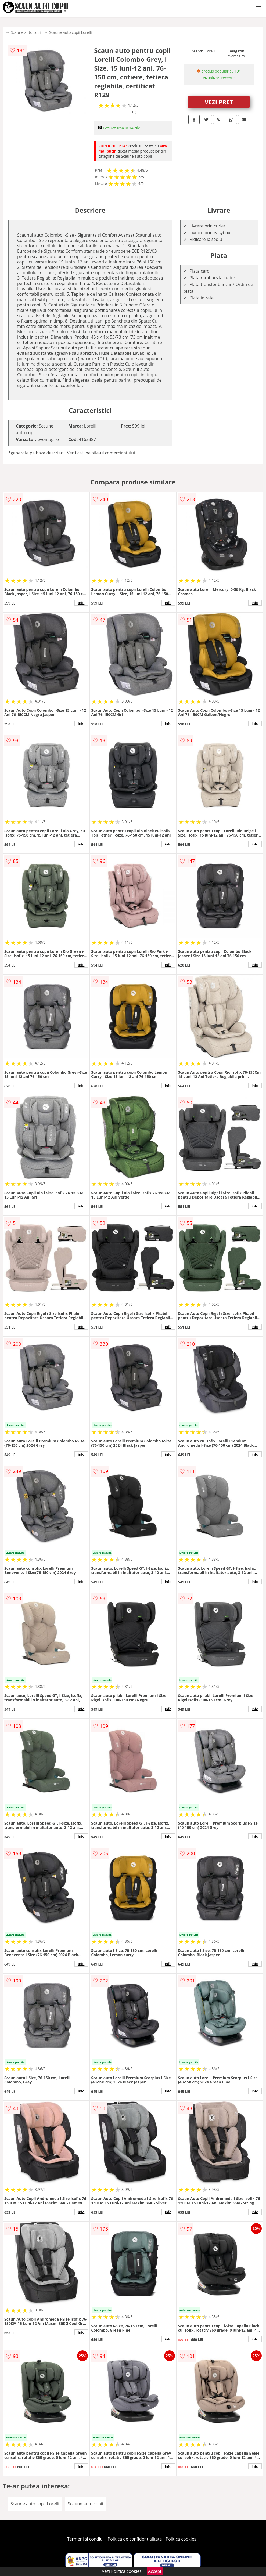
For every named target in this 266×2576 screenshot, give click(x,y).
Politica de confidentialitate (135, 2539)
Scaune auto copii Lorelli (70, 32)
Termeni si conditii (85, 2539)
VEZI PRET (218, 102)
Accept (154, 2571)
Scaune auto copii (26, 32)
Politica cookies (181, 2539)
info (81, 602)
